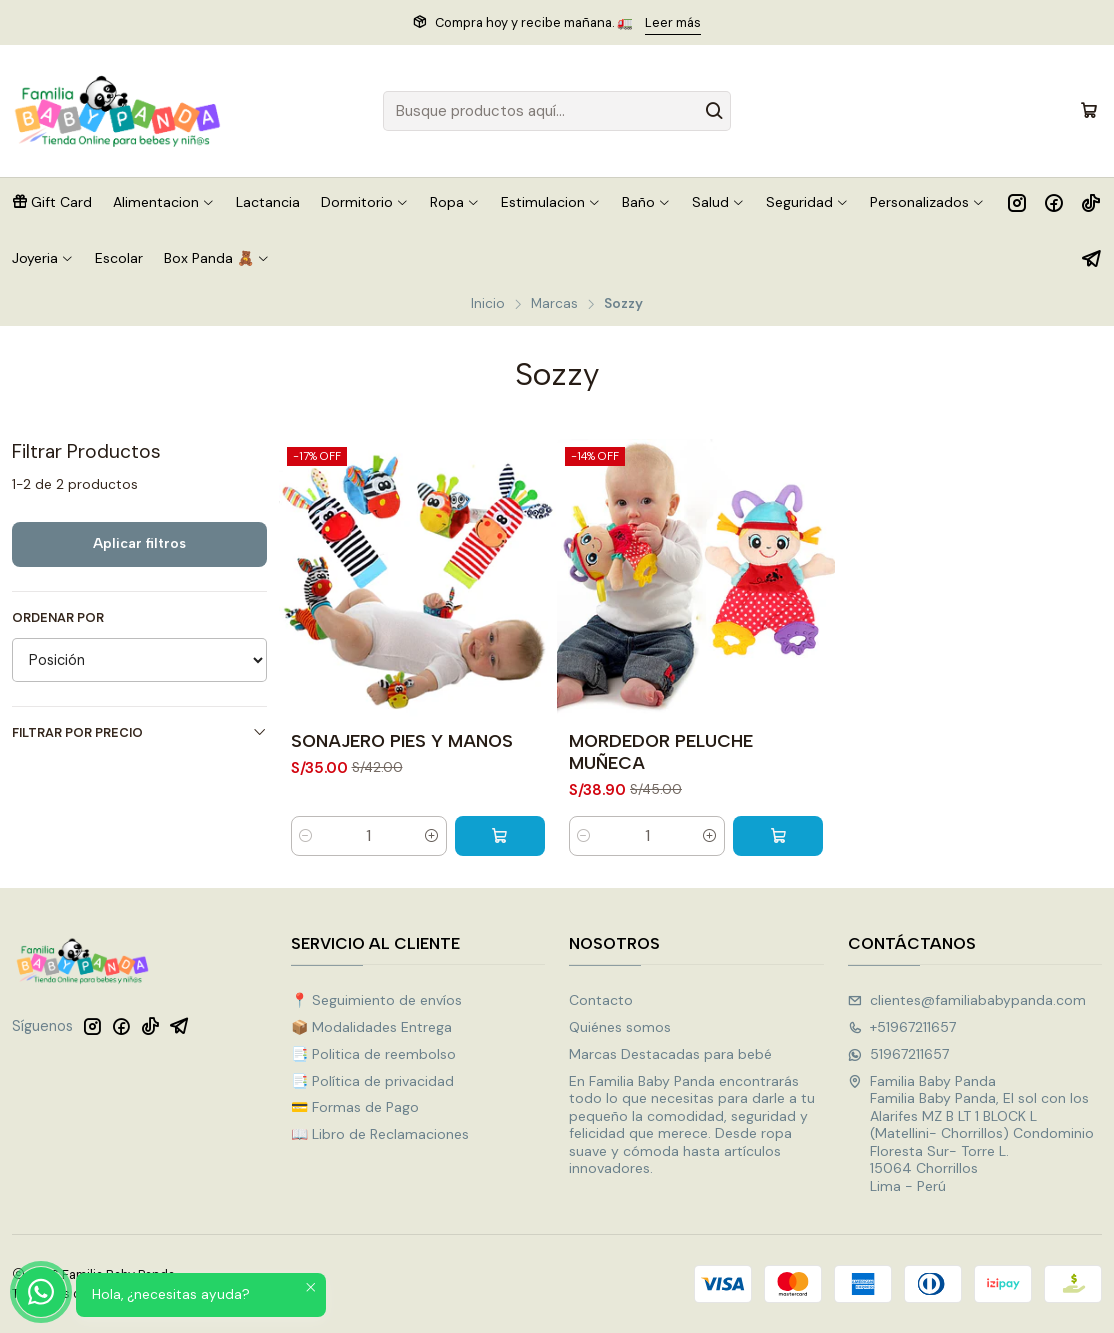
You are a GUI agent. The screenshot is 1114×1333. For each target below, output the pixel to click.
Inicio (488, 304)
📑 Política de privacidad (372, 1081)
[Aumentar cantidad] (432, 836)
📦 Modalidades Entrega (371, 1027)
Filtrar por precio (139, 732)
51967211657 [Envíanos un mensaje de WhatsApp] (898, 1054)
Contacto (601, 1000)
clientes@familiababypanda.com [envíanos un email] (967, 1000)
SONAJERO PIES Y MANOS (402, 740)
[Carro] (1089, 111)
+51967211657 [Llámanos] (902, 1027)
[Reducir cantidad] (306, 836)
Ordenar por (58, 618)
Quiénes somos (620, 1027)
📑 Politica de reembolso (373, 1054)
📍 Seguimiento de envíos (376, 1000)
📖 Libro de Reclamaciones (380, 1134)
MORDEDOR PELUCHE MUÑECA (661, 751)
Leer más (673, 22)
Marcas (554, 304)
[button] (52, 202)
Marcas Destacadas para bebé (670, 1054)
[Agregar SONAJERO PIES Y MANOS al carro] (500, 836)
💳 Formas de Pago (355, 1107)
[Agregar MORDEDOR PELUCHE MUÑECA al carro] (778, 836)
